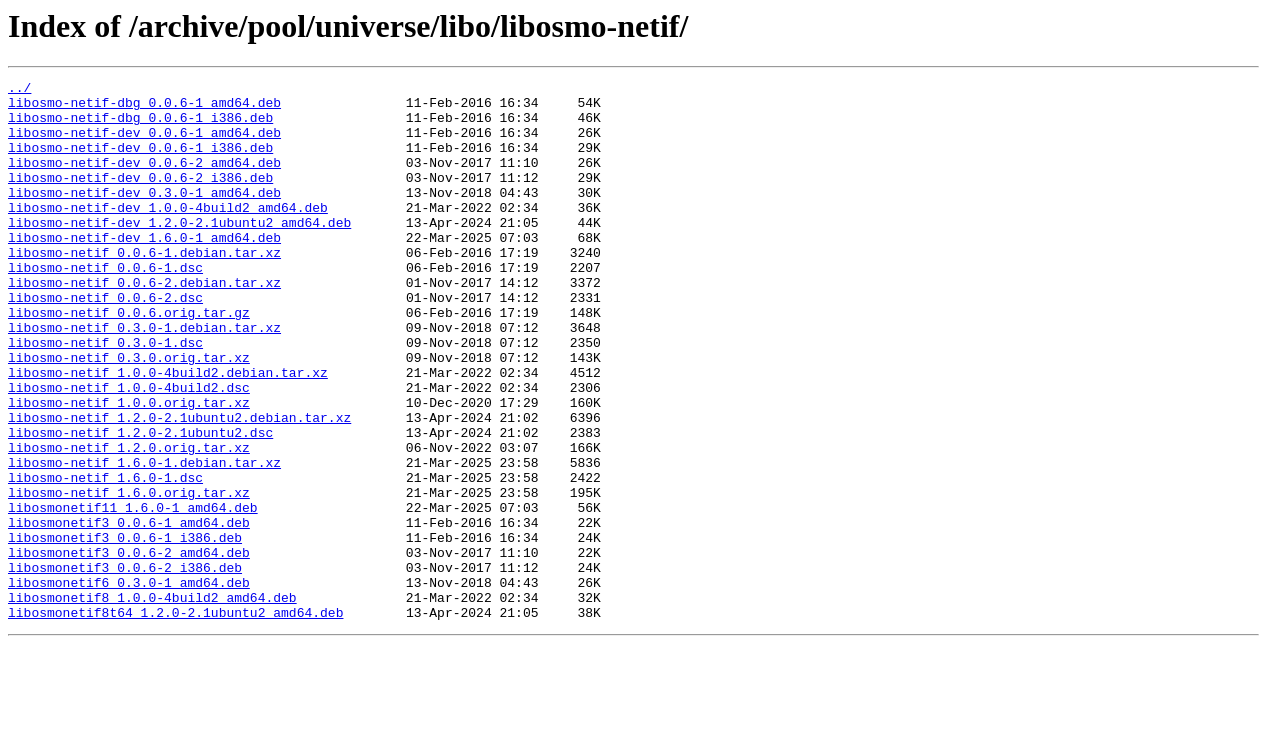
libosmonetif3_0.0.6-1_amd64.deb (129, 612)
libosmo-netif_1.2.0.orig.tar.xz (129, 522)
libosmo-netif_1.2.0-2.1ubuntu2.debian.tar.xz (179, 486)
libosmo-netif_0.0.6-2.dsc (105, 342)
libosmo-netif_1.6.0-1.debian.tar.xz (144, 540)
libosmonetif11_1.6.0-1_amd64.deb (133, 594)
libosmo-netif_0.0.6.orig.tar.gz (129, 360)
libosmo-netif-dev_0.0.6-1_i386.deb (140, 162)
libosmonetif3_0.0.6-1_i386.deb (125, 630)
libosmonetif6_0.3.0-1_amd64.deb (129, 684)
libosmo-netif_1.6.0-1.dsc (105, 558)
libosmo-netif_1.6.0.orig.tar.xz (129, 576)
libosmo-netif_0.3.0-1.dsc (105, 396)
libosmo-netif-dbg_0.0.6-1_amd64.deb (144, 108)
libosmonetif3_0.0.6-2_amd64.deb (129, 648)
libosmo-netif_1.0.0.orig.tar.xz (129, 468)
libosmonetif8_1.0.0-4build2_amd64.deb (152, 702)
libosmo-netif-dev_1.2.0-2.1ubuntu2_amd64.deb (179, 252)
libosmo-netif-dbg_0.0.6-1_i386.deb (140, 126)
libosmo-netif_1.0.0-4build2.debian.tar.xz (168, 432)
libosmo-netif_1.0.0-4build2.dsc (129, 450)
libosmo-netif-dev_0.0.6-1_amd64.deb (144, 144)
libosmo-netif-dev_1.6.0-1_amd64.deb (144, 270)
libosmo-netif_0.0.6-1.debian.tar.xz (144, 288)
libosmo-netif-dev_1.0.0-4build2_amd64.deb (168, 234)
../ (19, 90)
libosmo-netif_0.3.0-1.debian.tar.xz (144, 378)
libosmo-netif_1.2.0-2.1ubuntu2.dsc (140, 504)
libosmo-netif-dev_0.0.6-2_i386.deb (140, 198)
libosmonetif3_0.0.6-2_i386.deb (125, 666)
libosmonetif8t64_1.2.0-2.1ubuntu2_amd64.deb (175, 720)
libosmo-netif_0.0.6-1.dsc (105, 306)
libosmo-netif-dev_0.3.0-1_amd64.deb (144, 216)
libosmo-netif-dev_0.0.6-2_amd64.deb (144, 180)
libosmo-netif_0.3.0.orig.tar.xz (129, 414)
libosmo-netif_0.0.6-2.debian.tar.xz (144, 324)
